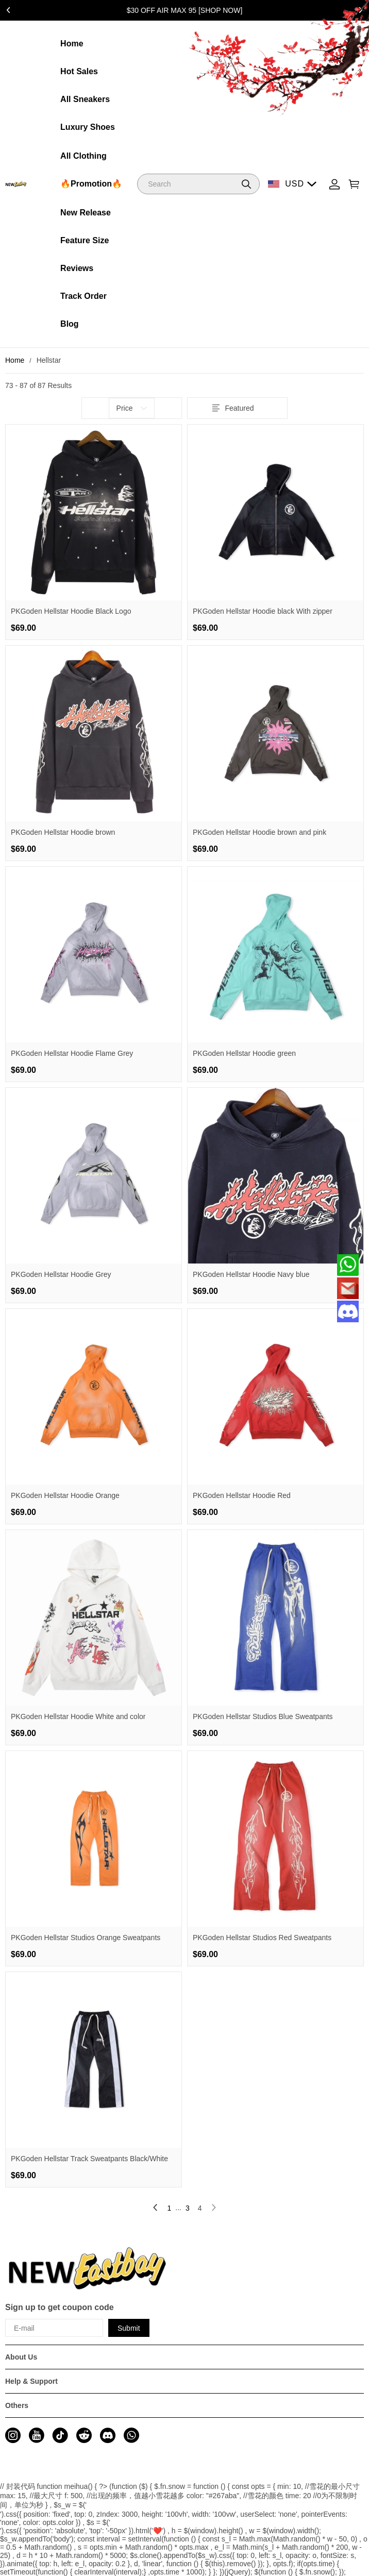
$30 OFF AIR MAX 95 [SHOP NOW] (185, 10)
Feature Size (84, 240)
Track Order (83, 296)
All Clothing (83, 155)
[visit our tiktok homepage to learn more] (60, 2435)
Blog (69, 323)
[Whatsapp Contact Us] (348, 1265)
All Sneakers (85, 99)
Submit (129, 2328)
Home (71, 43)
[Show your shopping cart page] (354, 184)
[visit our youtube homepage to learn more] (36, 2435)
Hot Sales (79, 71)
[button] (246, 184)
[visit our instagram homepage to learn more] (13, 2435)
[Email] (348, 1288)
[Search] (198, 184)
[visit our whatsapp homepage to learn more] (131, 2435)
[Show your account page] (334, 184)
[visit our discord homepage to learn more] (107, 2435)
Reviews (76, 268)
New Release (85, 212)
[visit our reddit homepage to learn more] (84, 2435)
